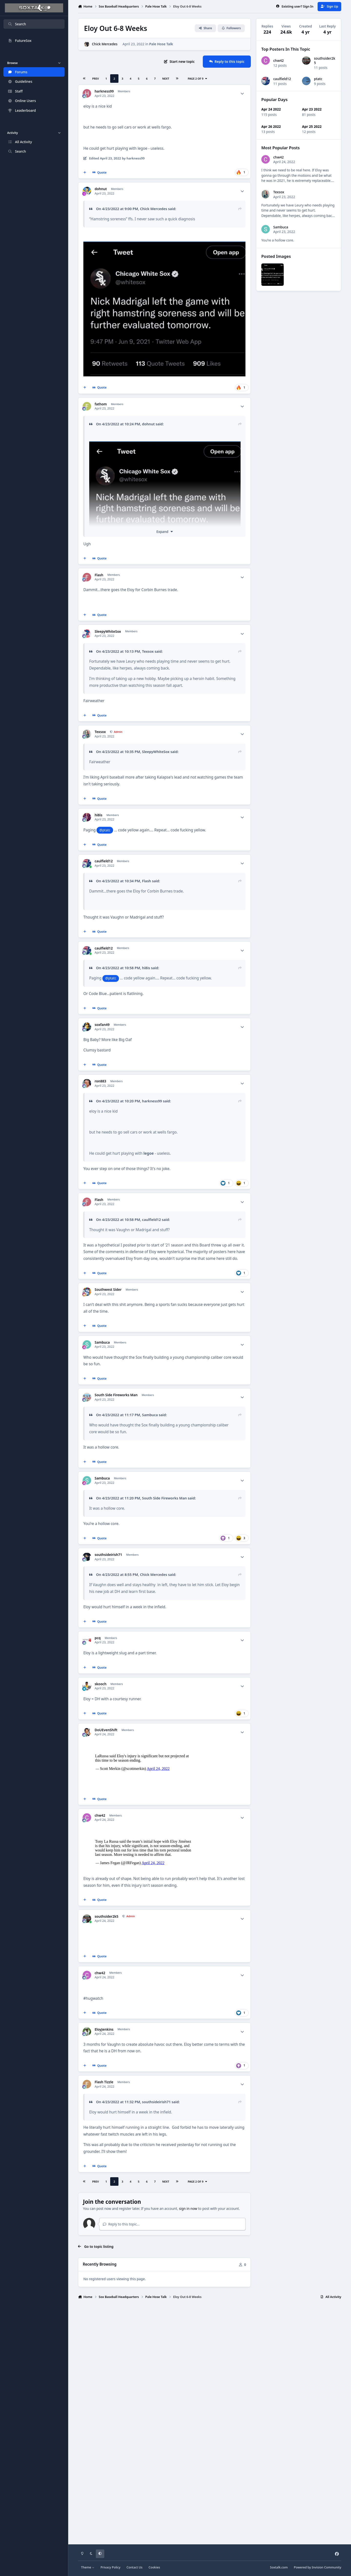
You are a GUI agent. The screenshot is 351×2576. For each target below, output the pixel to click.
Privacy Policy (110, 2567)
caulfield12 (104, 861)
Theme (88, 2567)
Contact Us (134, 2567)
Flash (99, 575)
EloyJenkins (104, 2024)
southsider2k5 (106, 1911)
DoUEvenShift (106, 1730)
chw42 (100, 1813)
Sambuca (102, 1342)
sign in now (188, 2203)
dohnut (101, 189)
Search (17, 24)
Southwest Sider (108, 1289)
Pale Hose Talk (161, 44)
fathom (101, 404)
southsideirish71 (108, 1555)
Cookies (154, 2567)
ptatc (318, 79)
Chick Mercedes (104, 44)
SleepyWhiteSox (108, 631)
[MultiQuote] (84, 172)
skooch (100, 1684)
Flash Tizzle (104, 2077)
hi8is (98, 815)
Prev (95, 78)
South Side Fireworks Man (116, 1395)
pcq (98, 1638)
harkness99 (104, 91)
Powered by (317, 2567)
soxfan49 (102, 1025)
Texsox (148, 651)
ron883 (100, 1081)
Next (165, 78)
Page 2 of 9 (197, 78)
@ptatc (104, 830)
